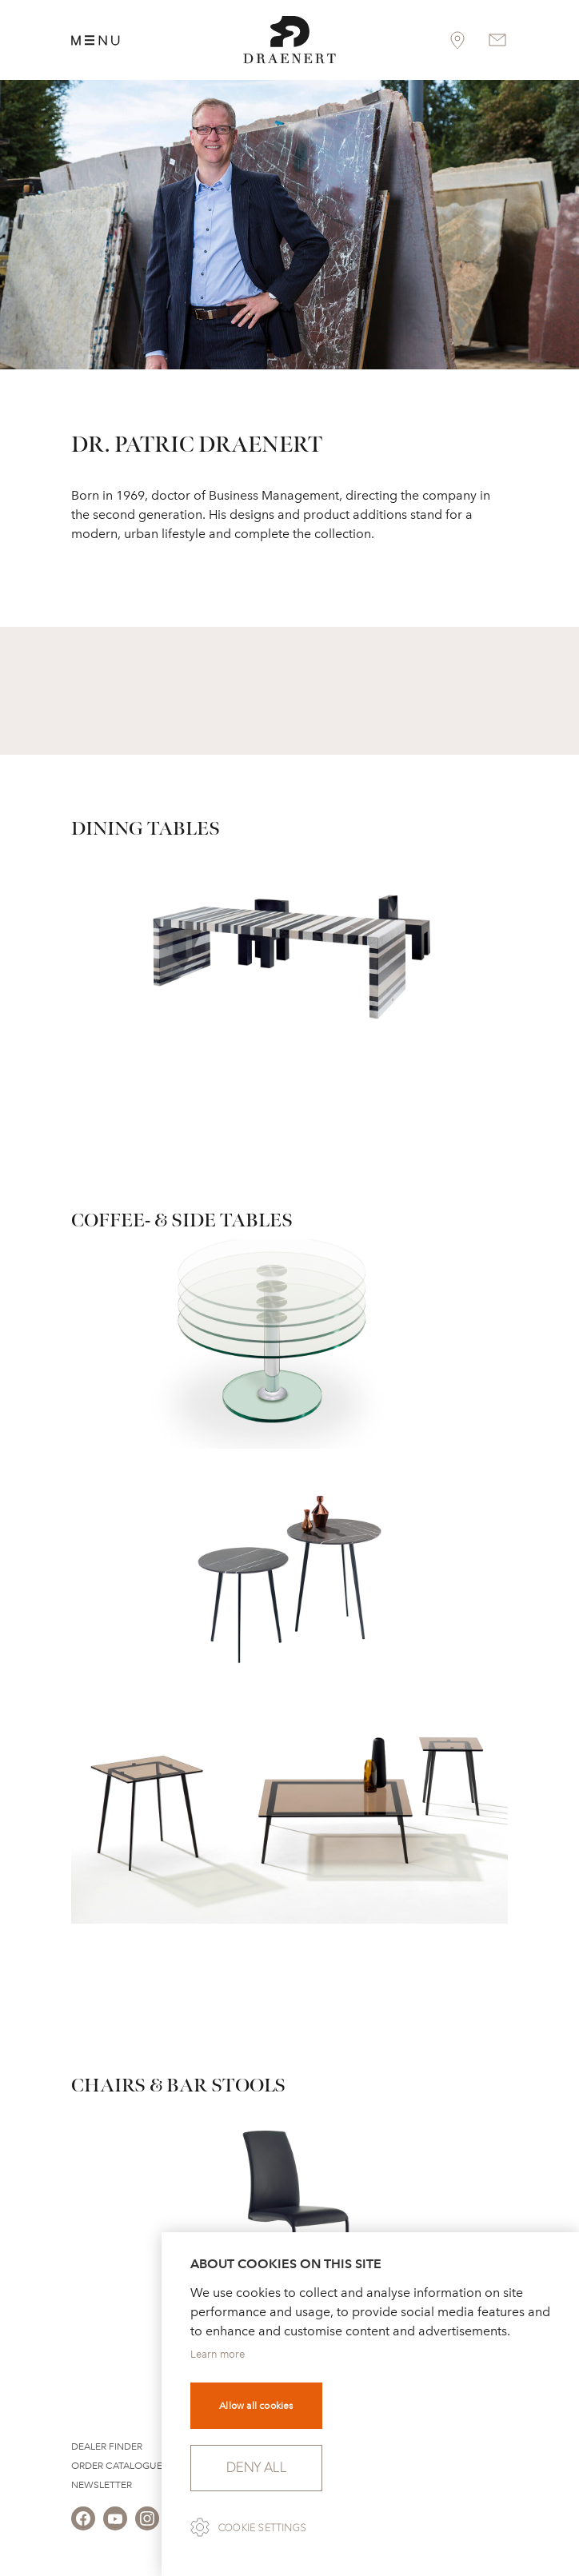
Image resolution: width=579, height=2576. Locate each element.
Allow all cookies (256, 2405)
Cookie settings (262, 2528)
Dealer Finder (106, 2446)
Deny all (256, 2467)
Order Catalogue (116, 2465)
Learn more (217, 2354)
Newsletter (101, 2484)
